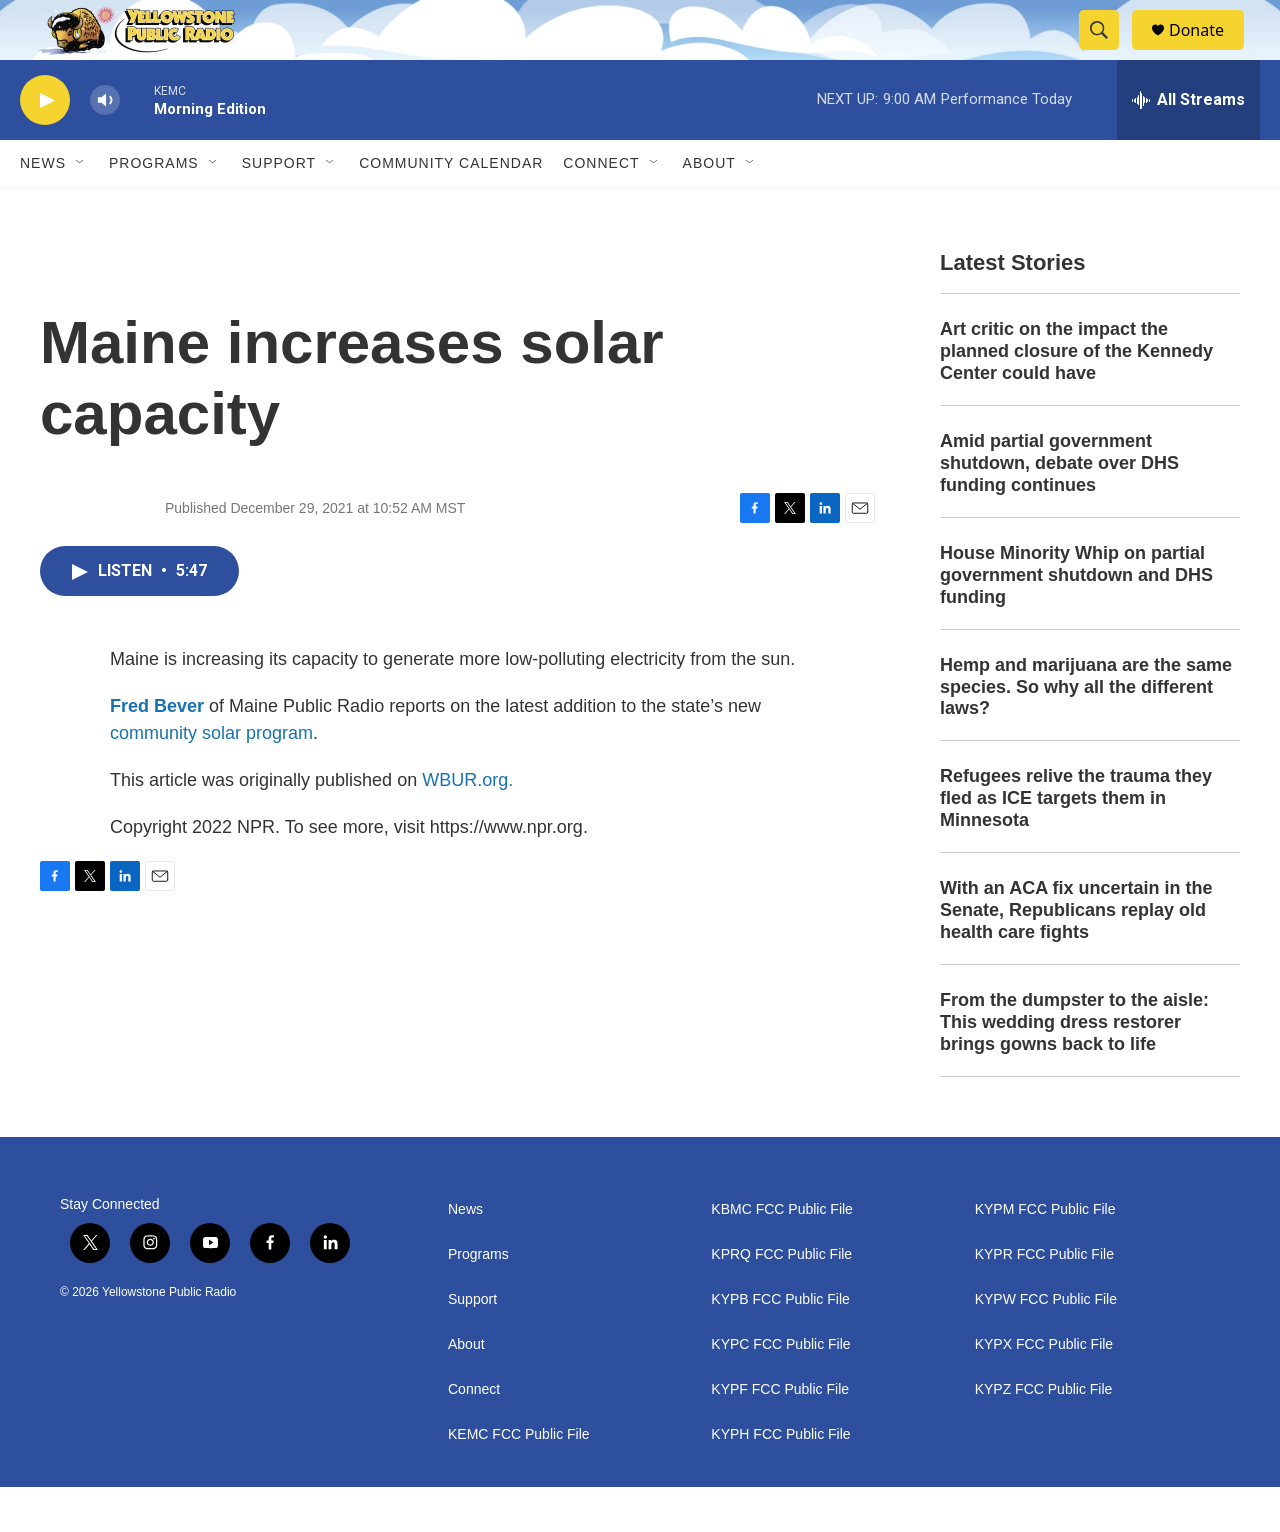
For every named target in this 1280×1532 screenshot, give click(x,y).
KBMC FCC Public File (782, 1254)
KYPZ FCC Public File (1044, 1434)
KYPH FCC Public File (780, 1479)
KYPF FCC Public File (780, 1434)
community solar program (211, 778)
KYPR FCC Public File (1044, 1299)
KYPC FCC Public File (780, 1389)
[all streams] (1188, 145)
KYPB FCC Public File (780, 1344)
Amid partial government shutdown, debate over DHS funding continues (1059, 508)
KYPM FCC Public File (1045, 1254)
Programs (154, 208)
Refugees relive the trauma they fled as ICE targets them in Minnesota (1076, 843)
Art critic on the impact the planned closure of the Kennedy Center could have (1076, 396)
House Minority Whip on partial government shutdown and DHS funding (1076, 620)
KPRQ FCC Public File (781, 1299)
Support (279, 208)
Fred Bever (157, 751)
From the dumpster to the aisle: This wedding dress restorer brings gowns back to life (1074, 1067)
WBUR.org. (467, 825)
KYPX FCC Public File (1044, 1389)
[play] (45, 145)
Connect (601, 208)
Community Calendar (451, 208)
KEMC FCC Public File (519, 1479)
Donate (1209, 52)
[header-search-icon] (1108, 53)
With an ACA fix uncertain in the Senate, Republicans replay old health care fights (1076, 955)
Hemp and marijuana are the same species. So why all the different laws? (1086, 732)
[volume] (105, 145)
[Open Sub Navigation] (81, 208)
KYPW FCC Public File (1046, 1344)
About (466, 1389)
